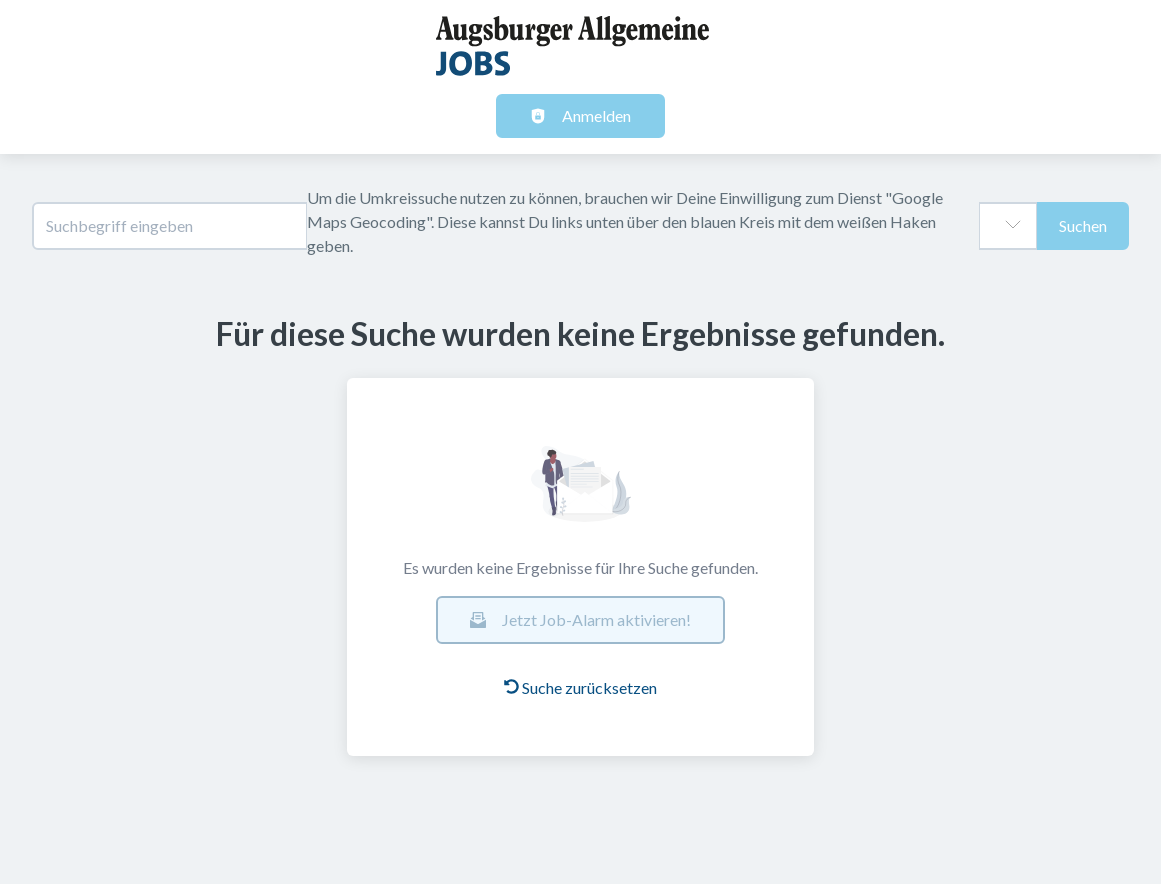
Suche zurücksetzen (580, 687)
